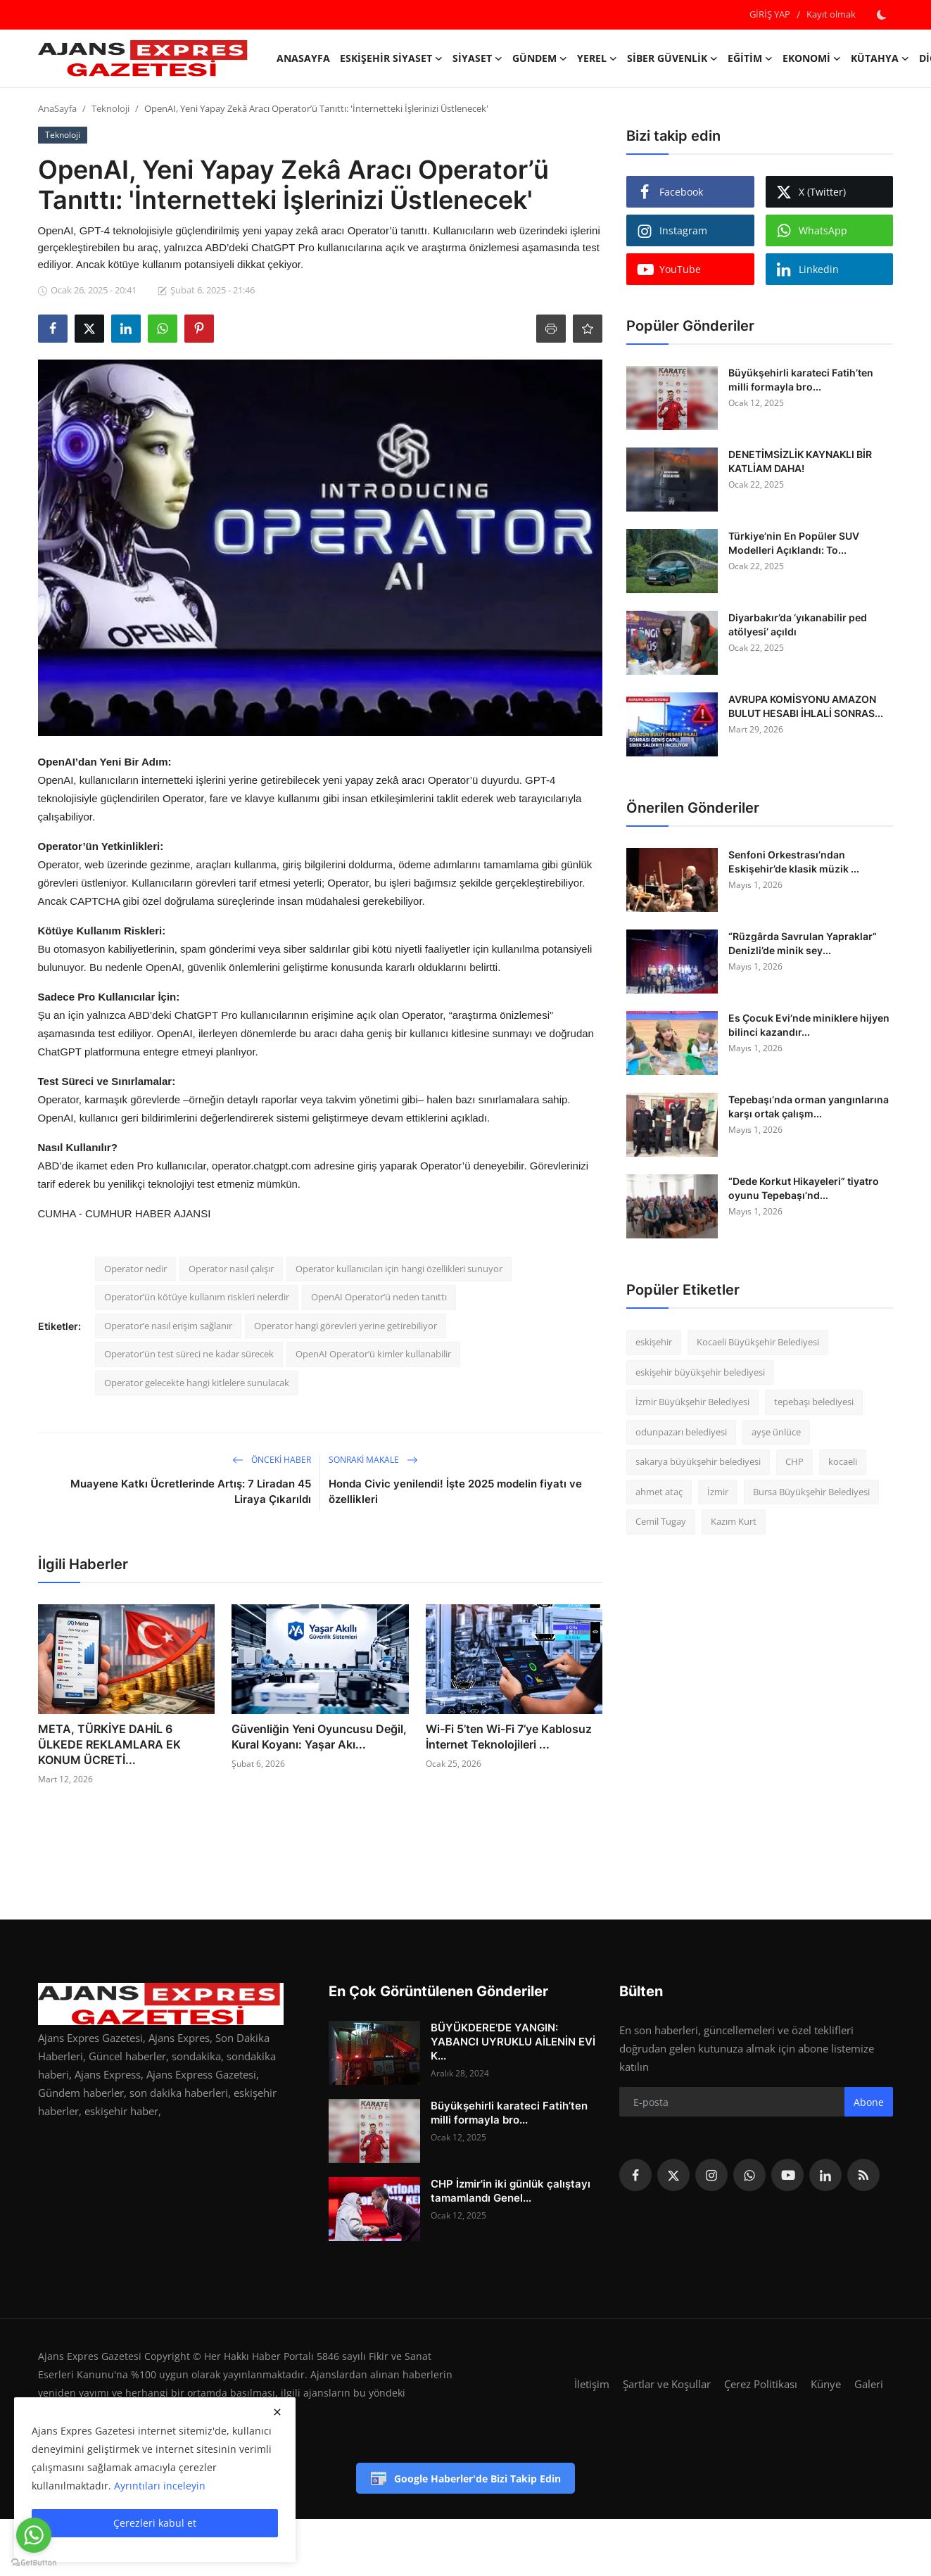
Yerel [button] (597, 58)
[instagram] (711, 2175)
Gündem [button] (539, 58)
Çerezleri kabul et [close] (154, 2523)
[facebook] (635, 2175)
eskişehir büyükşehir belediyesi (700, 1372)
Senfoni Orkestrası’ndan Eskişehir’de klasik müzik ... (793, 862)
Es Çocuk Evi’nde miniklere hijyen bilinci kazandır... (808, 1025)
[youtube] (787, 2175)
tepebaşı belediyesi (814, 1401)
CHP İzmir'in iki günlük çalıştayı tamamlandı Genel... (510, 2190)
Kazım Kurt (733, 1521)
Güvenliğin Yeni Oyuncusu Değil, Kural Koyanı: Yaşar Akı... (319, 1736)
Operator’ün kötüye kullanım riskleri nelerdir (196, 1296)
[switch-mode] (882, 15)
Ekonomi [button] (812, 58)
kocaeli (842, 1461)
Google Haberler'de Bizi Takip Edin (465, 2478)
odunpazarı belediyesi (681, 1432)
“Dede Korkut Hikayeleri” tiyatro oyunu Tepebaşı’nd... (803, 1188)
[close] (277, 2412)
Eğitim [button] (750, 58)
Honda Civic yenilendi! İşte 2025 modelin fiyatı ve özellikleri (455, 1491)
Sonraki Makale (373, 1460)
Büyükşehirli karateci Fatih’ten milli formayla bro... (800, 380)
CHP (794, 1461)
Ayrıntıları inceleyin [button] (159, 2485)
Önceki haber (271, 1460)
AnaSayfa (303, 58)
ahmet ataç (659, 1491)
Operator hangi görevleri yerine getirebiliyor (345, 1325)
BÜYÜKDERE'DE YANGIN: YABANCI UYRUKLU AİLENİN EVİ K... (513, 2041)
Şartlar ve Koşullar (667, 2384)
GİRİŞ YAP (769, 14)
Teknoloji (110, 108)
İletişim (591, 2384)
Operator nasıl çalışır (231, 1268)
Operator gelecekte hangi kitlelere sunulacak (196, 1382)
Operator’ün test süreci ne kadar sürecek (189, 1353)
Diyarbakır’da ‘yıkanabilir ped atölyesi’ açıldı (797, 624)
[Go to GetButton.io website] (33, 2562)
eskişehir (653, 1341)
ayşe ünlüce (776, 1432)
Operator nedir (135, 1268)
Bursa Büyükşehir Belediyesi (811, 1491)
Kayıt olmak (831, 14)
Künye (826, 2384)
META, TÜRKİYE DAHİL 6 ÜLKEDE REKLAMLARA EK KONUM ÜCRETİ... (109, 1744)
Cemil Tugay (660, 1521)
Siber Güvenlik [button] (672, 58)
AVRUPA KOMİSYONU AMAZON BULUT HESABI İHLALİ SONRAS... (805, 706)
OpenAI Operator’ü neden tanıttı (379, 1296)
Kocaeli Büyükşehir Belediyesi (758, 1341)
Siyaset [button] (477, 58)
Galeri (868, 2384)
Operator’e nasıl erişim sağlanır (168, 1325)
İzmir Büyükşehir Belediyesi (692, 1401)
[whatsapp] (749, 2175)
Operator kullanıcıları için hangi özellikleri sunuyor (399, 1268)
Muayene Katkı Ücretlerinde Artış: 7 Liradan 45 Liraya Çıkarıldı (190, 1491)
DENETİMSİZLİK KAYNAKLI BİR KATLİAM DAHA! (800, 461)
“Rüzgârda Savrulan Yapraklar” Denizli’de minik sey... (802, 943)
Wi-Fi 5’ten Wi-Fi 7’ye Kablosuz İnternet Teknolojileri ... (509, 1736)
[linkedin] (825, 2175)
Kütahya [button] (880, 58)
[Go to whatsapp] (33, 2535)
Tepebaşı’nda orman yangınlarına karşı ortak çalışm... (808, 1106)
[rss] (863, 2175)
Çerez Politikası (760, 2384)
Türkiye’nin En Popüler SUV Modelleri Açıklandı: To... (793, 543)
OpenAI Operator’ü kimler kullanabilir (373, 1353)
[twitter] (673, 2175)
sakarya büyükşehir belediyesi (698, 1461)
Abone (869, 2102)
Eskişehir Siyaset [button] (391, 58)
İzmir (717, 1491)
